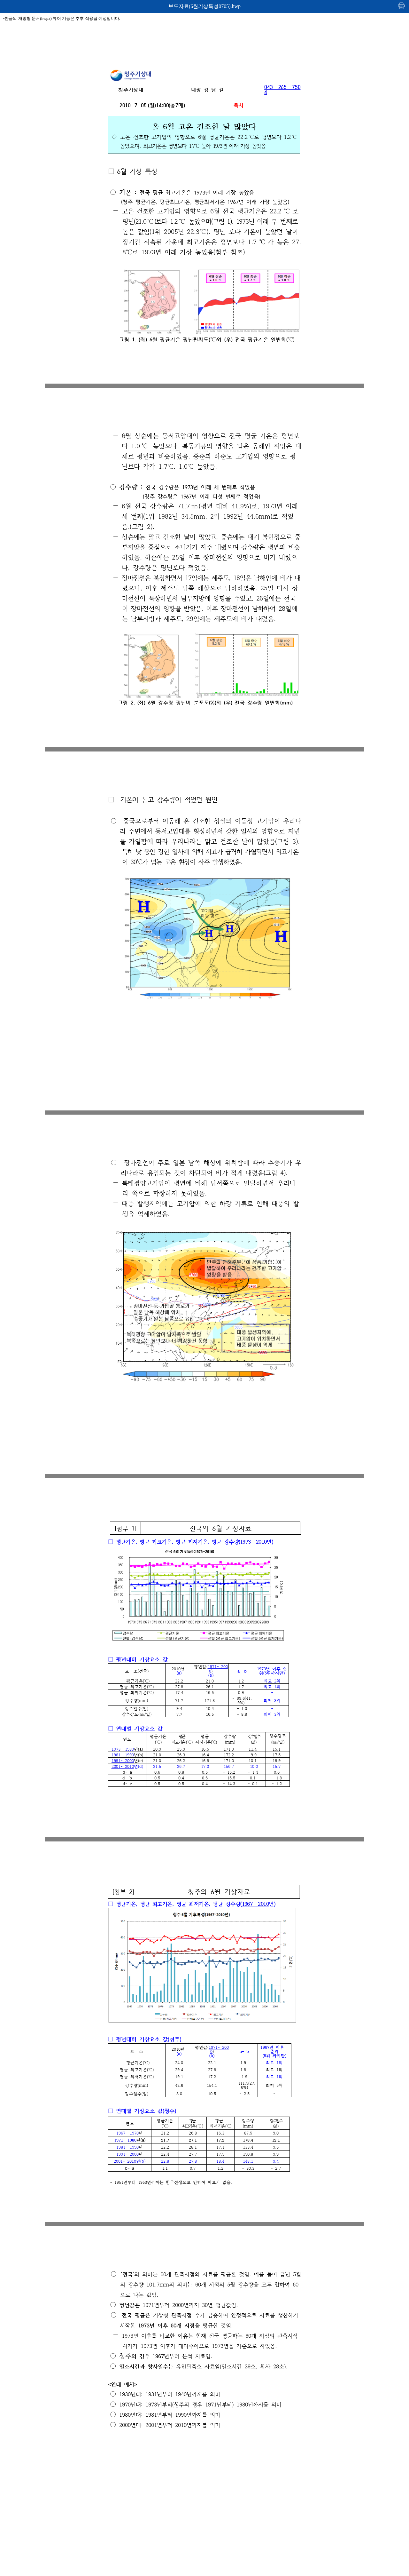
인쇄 (401, 5)
